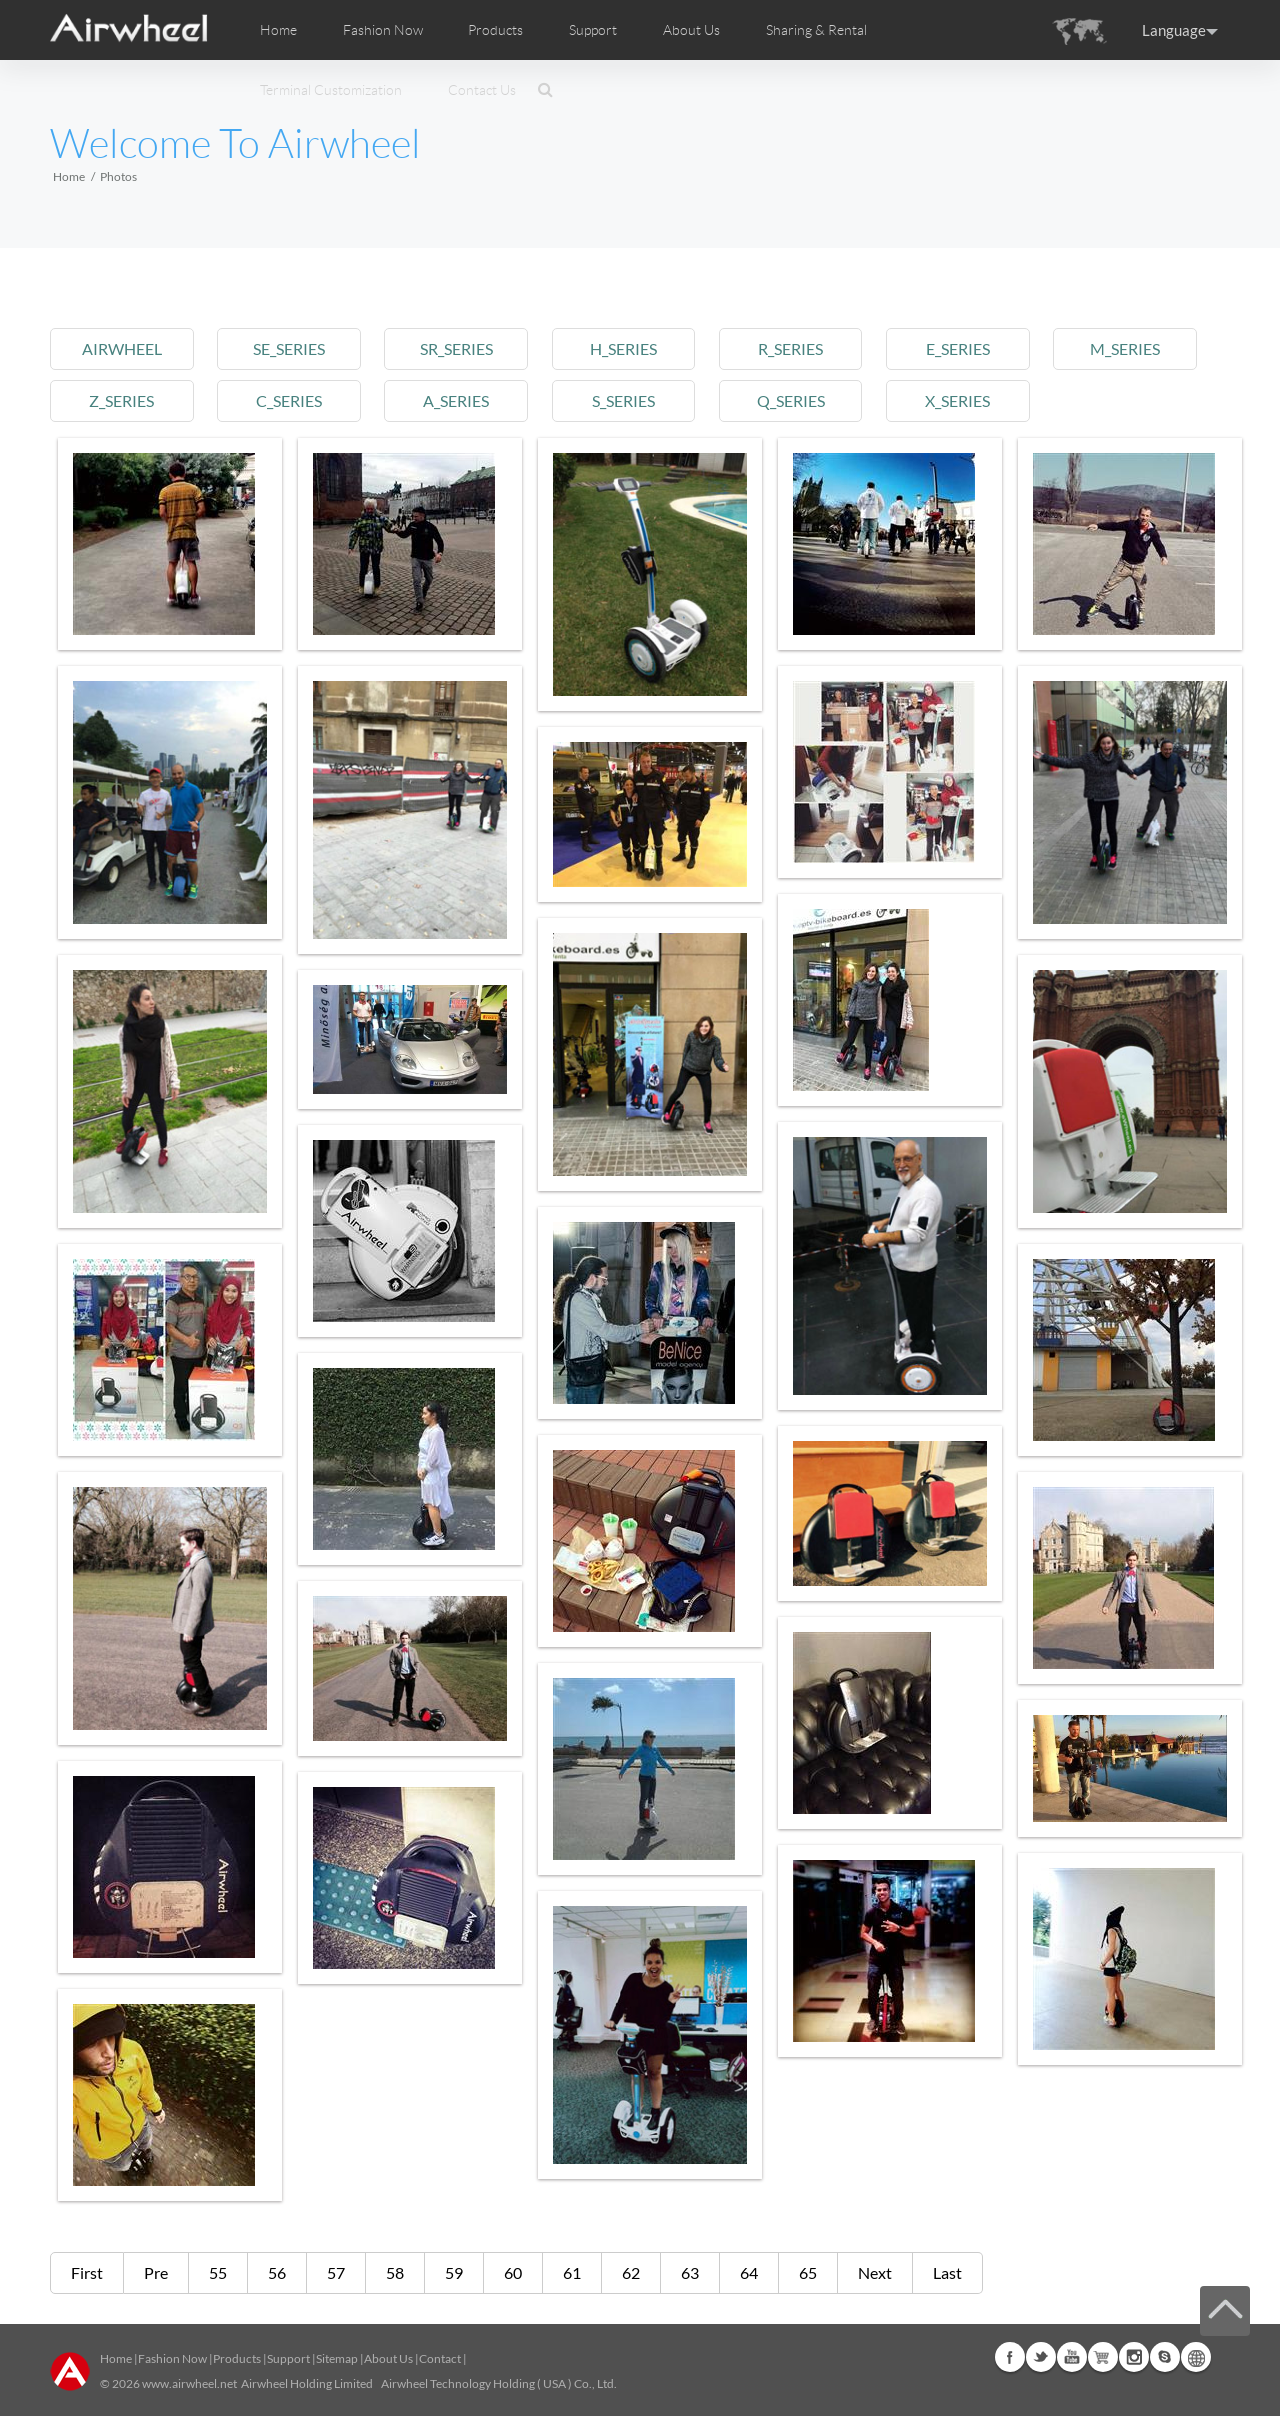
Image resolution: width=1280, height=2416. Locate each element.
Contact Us (482, 90)
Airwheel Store (1103, 2357)
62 (631, 2272)
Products (495, 30)
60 (513, 2272)
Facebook (1010, 2357)
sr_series (456, 348)
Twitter (1041, 2357)
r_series (790, 348)
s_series (623, 400)
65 (808, 2272)
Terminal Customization (331, 90)
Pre (156, 2272)
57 (336, 2272)
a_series (456, 400)
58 (395, 2272)
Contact (440, 2358)
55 (218, 2272)
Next (875, 2272)
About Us (388, 2358)
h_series (623, 348)
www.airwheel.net (189, 2383)
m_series (1125, 348)
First (87, 2272)
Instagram (1134, 2357)
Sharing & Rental (816, 30)
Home (278, 30)
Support (593, 30)
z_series (121, 400)
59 (454, 2272)
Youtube (1072, 2357)
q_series (791, 400)
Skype (1165, 2357)
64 (749, 2272)
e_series (958, 348)
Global (1196, 2357)
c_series (289, 400)
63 (690, 2272)
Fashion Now (172, 2358)
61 (572, 2272)
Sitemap (337, 2358)
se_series (289, 348)
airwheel (122, 348)
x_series (957, 400)
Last (947, 2272)
